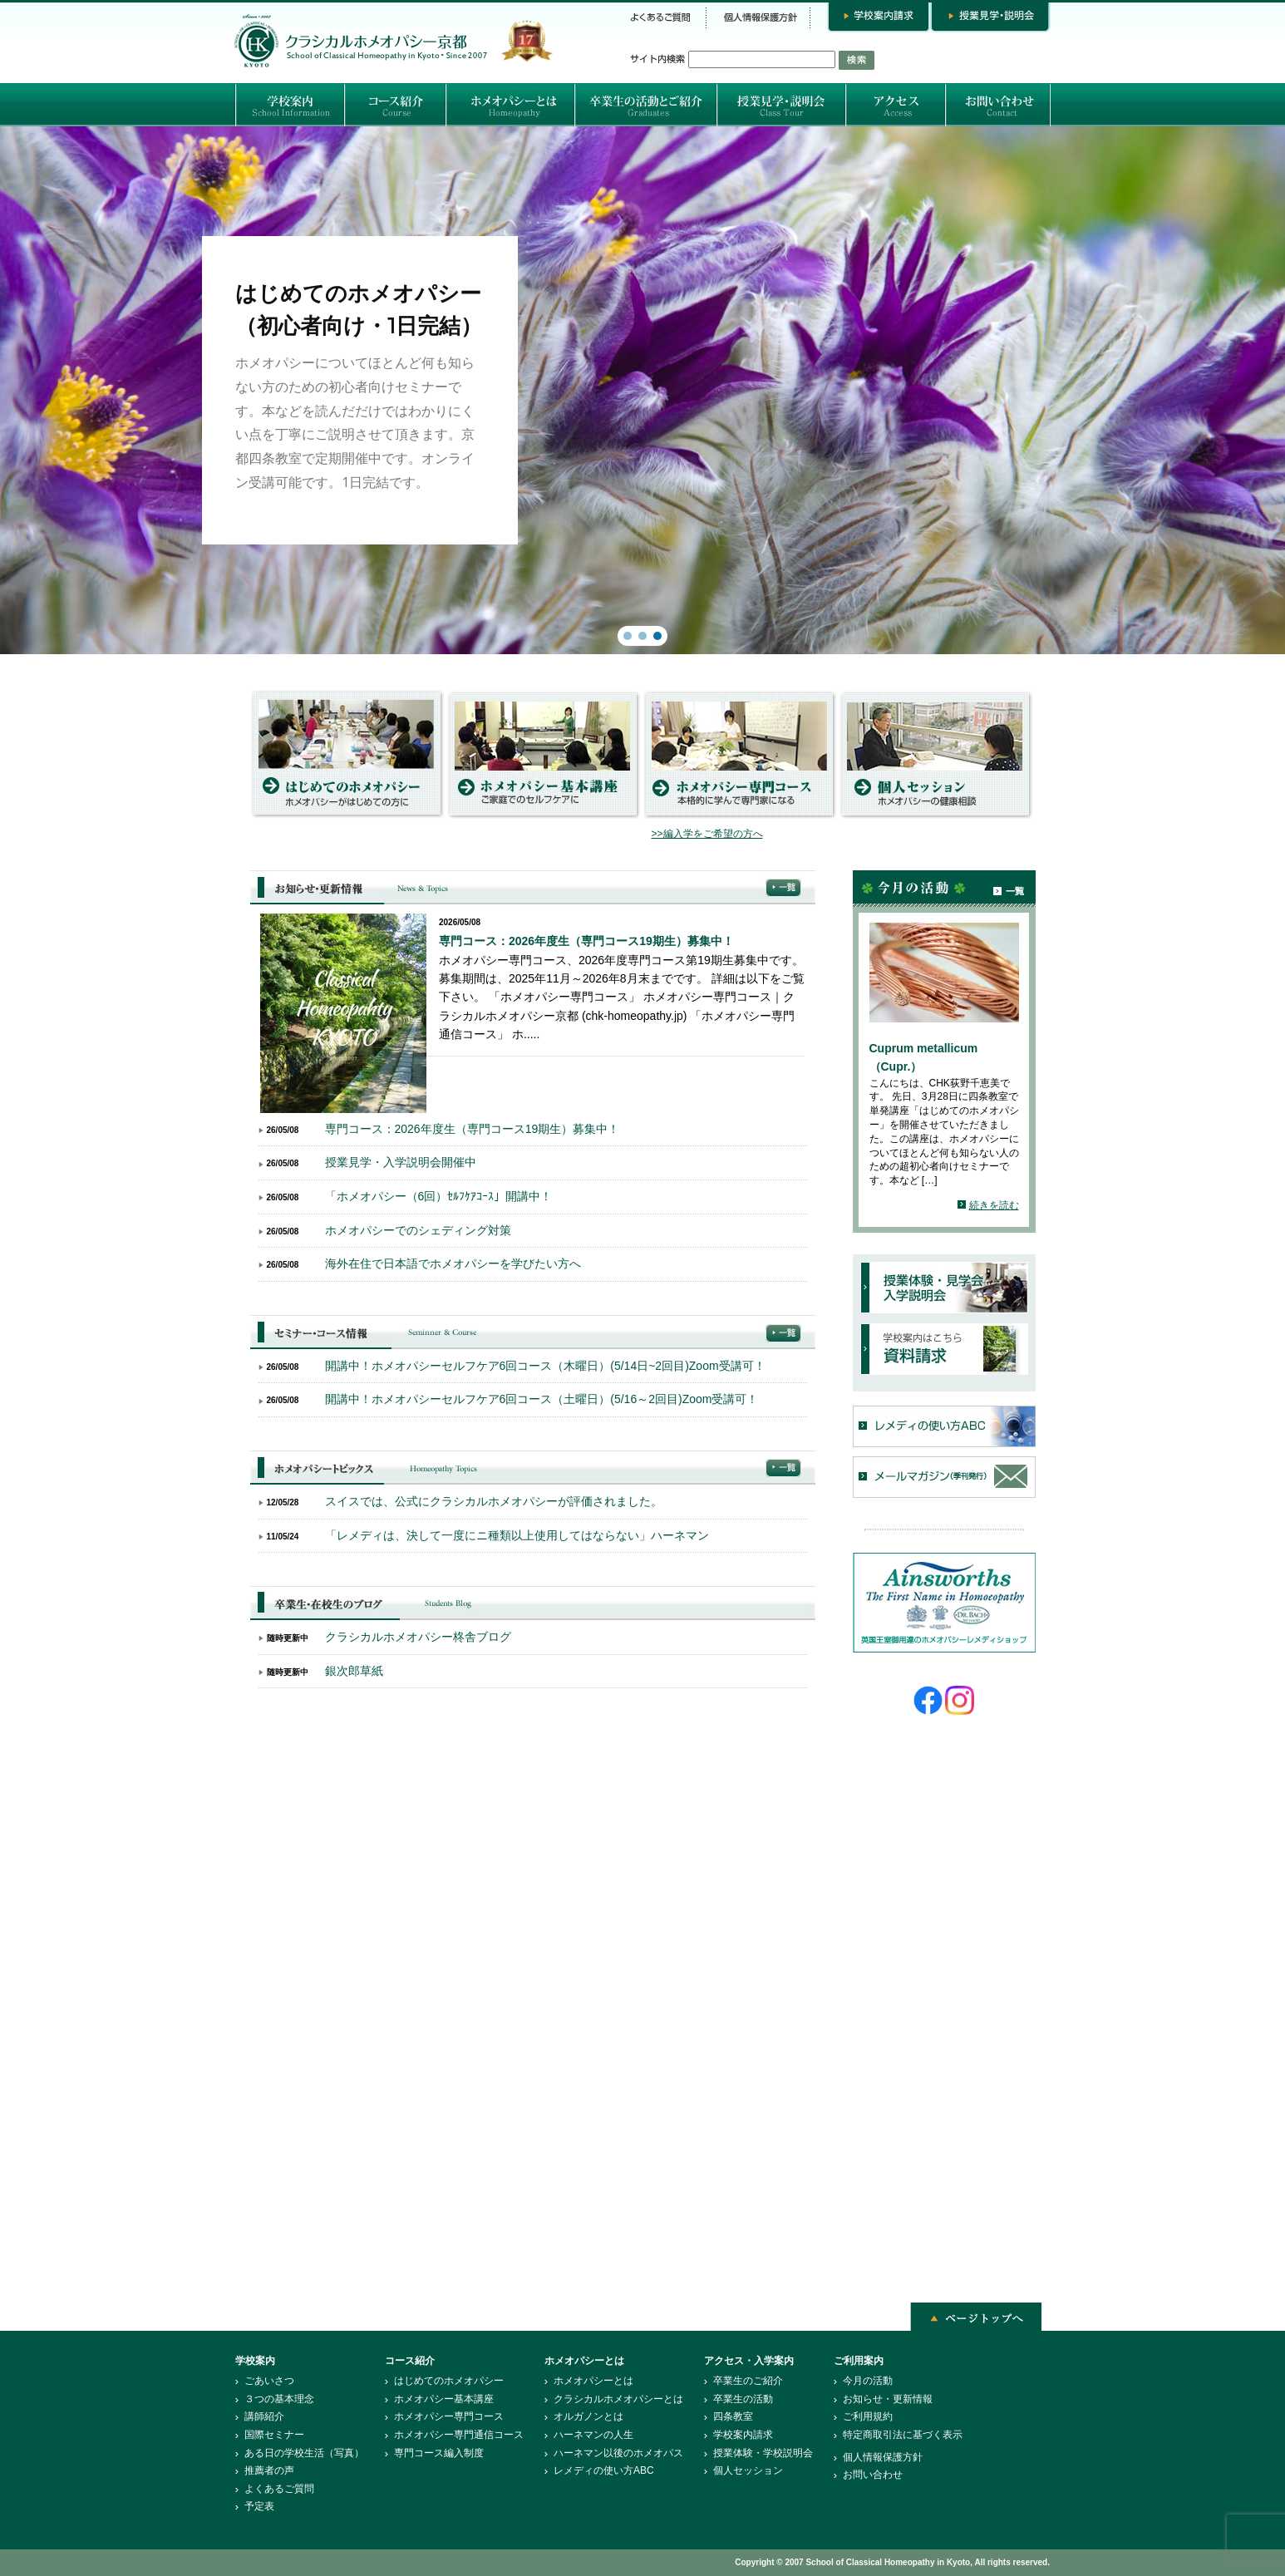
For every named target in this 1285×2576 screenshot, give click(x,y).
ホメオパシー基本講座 (444, 2399)
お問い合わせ (873, 2474)
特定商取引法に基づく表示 (903, 2435)
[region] (642, 390)
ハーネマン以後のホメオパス (618, 2453)
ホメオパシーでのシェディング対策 (418, 1230)
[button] (642, 390)
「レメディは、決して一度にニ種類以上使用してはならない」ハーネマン (517, 1535)
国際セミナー (274, 2435)
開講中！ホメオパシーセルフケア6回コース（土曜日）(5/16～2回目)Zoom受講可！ (542, 1399)
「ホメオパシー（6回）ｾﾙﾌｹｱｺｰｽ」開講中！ (439, 1196)
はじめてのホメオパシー (449, 2380)
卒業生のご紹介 (748, 2380)
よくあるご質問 (279, 2489)
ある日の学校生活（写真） (304, 2453)
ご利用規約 (868, 2416)
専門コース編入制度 (439, 2453)
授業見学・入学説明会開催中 (400, 1162)
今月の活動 (868, 2380)
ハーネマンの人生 (593, 2435)
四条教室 (733, 2416)
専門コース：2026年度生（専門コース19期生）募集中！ (586, 941)
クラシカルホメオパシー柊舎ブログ (418, 1636)
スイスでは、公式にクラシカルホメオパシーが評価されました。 (493, 1501)
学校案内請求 (743, 2435)
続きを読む (994, 1205)
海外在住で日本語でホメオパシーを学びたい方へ (453, 1263)
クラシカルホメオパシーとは (618, 2399)
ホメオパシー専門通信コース (459, 2435)
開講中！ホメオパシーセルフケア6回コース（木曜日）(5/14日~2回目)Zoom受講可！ (545, 1365)
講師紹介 (264, 2416)
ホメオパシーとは (593, 2380)
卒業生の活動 (743, 2399)
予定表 (259, 2506)
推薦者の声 (269, 2470)
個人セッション (748, 2470)
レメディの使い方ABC (604, 2470)
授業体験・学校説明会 (763, 2453)
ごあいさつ (269, 2380)
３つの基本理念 (279, 2399)
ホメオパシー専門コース (449, 2416)
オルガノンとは (588, 2416)
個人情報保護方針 (883, 2457)
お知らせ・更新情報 (888, 2399)
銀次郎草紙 (354, 1670)
